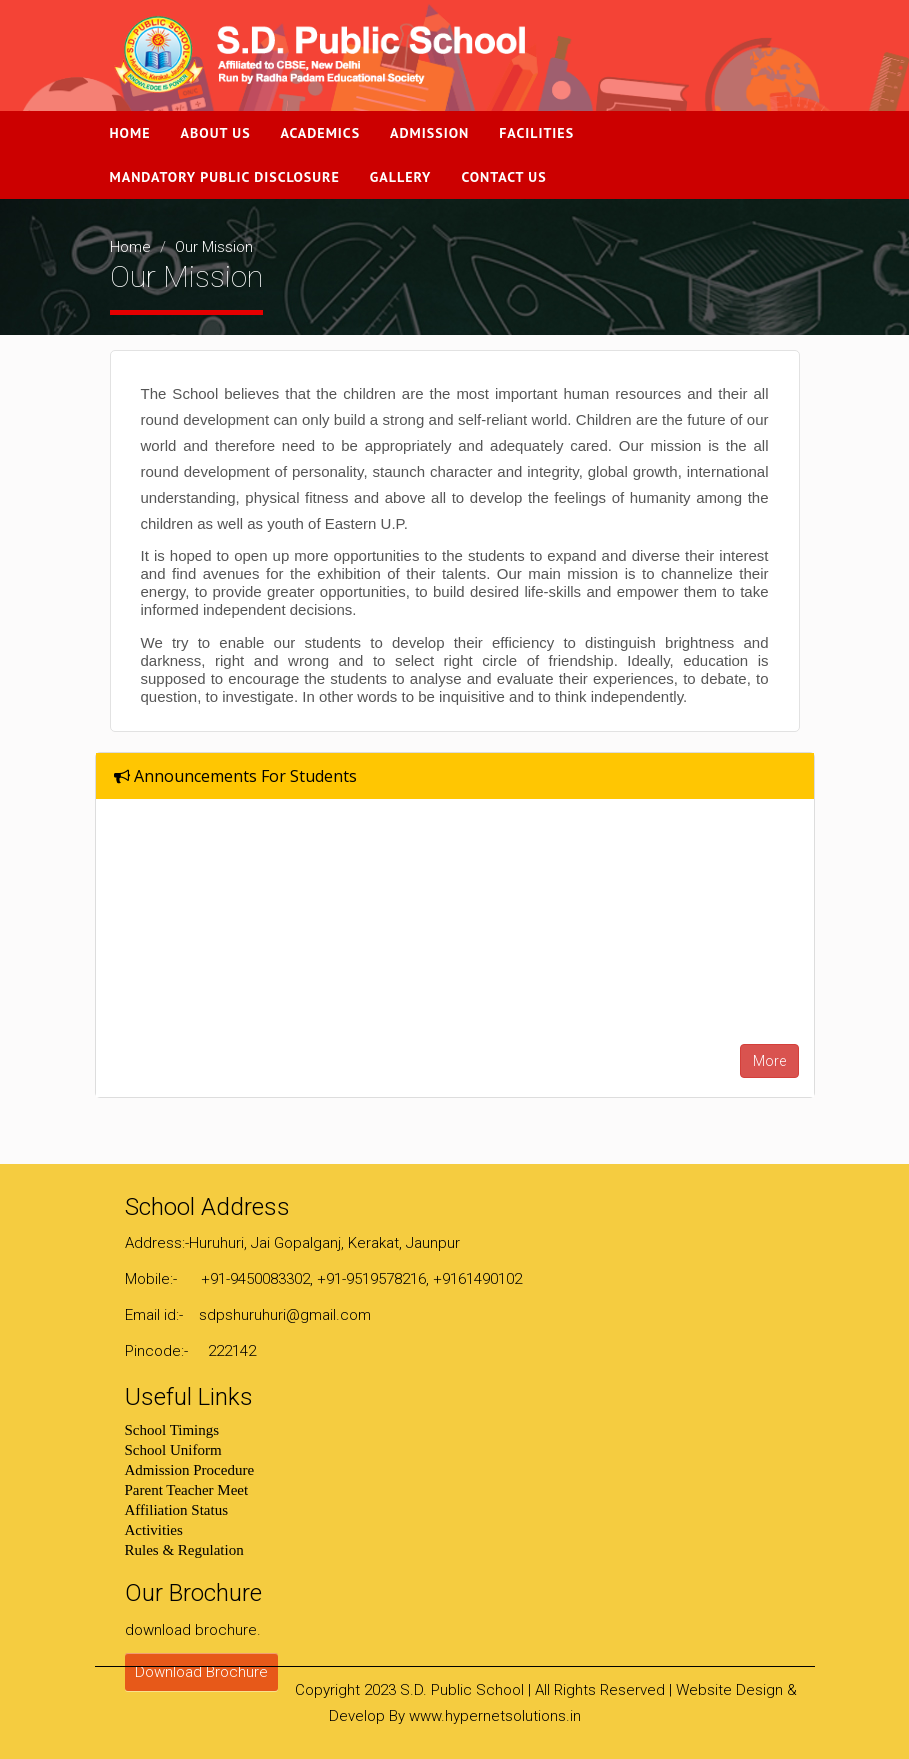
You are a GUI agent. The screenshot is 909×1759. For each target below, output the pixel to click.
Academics (321, 133)
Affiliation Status (176, 1510)
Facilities (536, 133)
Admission (429, 133)
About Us (216, 133)
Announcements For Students (235, 776)
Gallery (401, 177)
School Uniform (173, 1450)
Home (130, 133)
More (769, 1061)
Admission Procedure (190, 1470)
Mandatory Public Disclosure (225, 177)
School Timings (172, 1430)
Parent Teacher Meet (187, 1490)
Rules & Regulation (184, 1550)
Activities (154, 1530)
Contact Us (503, 177)
